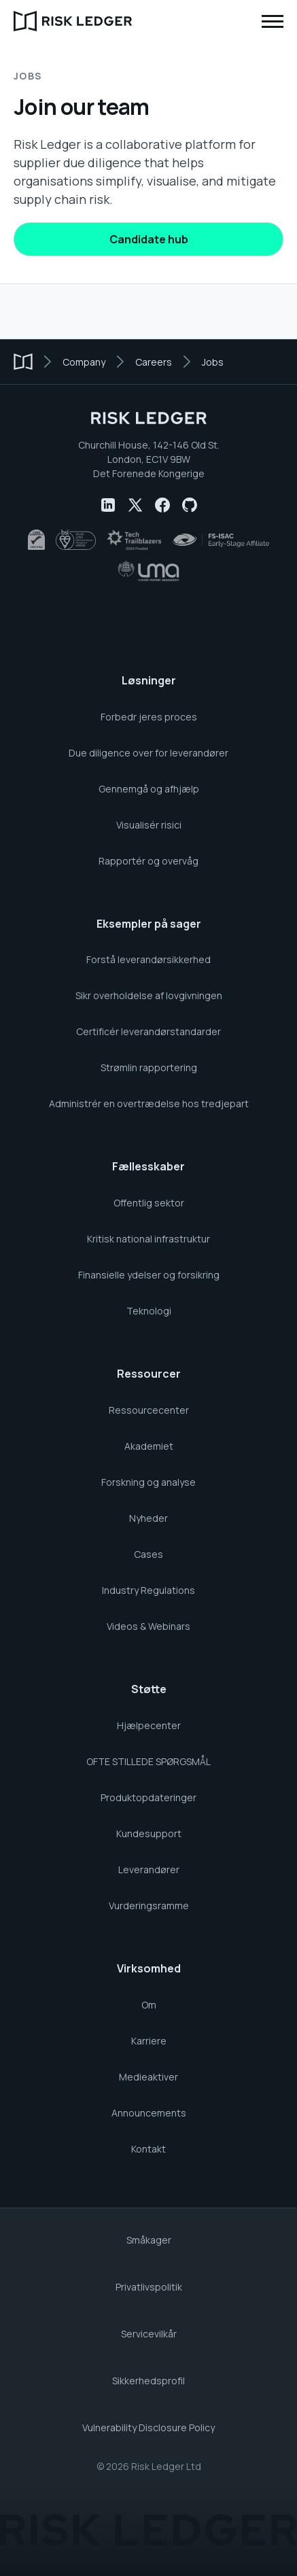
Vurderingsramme (149, 1905)
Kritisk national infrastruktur (148, 1238)
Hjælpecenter (149, 1725)
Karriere (149, 2040)
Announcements (148, 2112)
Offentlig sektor (148, 1202)
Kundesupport (148, 1833)
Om (148, 2004)
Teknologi (148, 1310)
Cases (148, 1554)
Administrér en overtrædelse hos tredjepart (149, 1103)
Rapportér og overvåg (148, 860)
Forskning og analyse (148, 1482)
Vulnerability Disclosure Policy (148, 2427)
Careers (153, 361)
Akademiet (148, 1446)
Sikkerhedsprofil (148, 2380)
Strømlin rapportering (149, 1067)
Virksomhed (149, 1968)
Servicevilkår (149, 2333)
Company (84, 361)
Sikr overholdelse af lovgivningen (148, 995)
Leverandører (148, 1869)
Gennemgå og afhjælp (149, 788)
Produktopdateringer (148, 1797)
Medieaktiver (148, 2076)
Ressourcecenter (149, 1410)
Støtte (149, 1689)
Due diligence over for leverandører (148, 752)
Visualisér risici (148, 824)
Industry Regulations (148, 1590)
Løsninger (149, 680)
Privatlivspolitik (149, 2286)
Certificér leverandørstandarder (148, 1031)
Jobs (213, 361)
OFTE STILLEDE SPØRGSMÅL (148, 1761)
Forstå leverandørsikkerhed (148, 959)
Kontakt (148, 2148)
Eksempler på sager (149, 923)
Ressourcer (149, 1373)
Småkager (148, 2239)
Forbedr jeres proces (149, 716)
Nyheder (148, 1518)
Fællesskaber (148, 1166)
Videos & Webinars (148, 1626)
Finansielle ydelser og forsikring (149, 1274)
